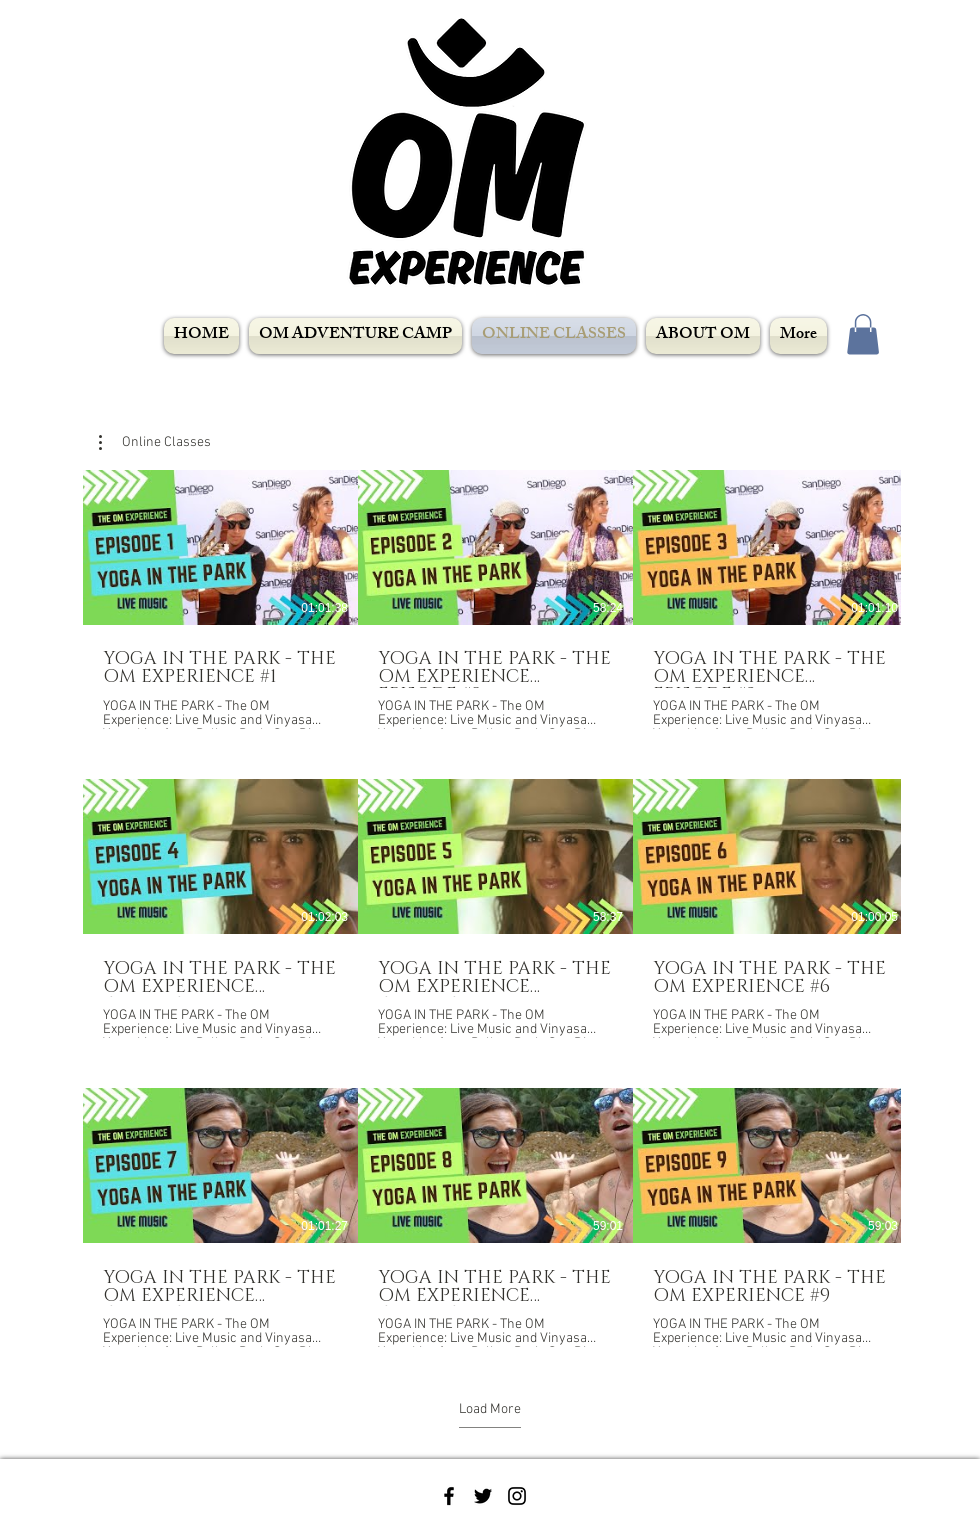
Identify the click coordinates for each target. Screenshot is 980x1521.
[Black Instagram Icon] (517, 1496)
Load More (490, 1409)
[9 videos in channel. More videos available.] (490, 908)
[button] (863, 334)
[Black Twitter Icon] (483, 1496)
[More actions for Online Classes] (155, 443)
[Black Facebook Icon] (449, 1496)
